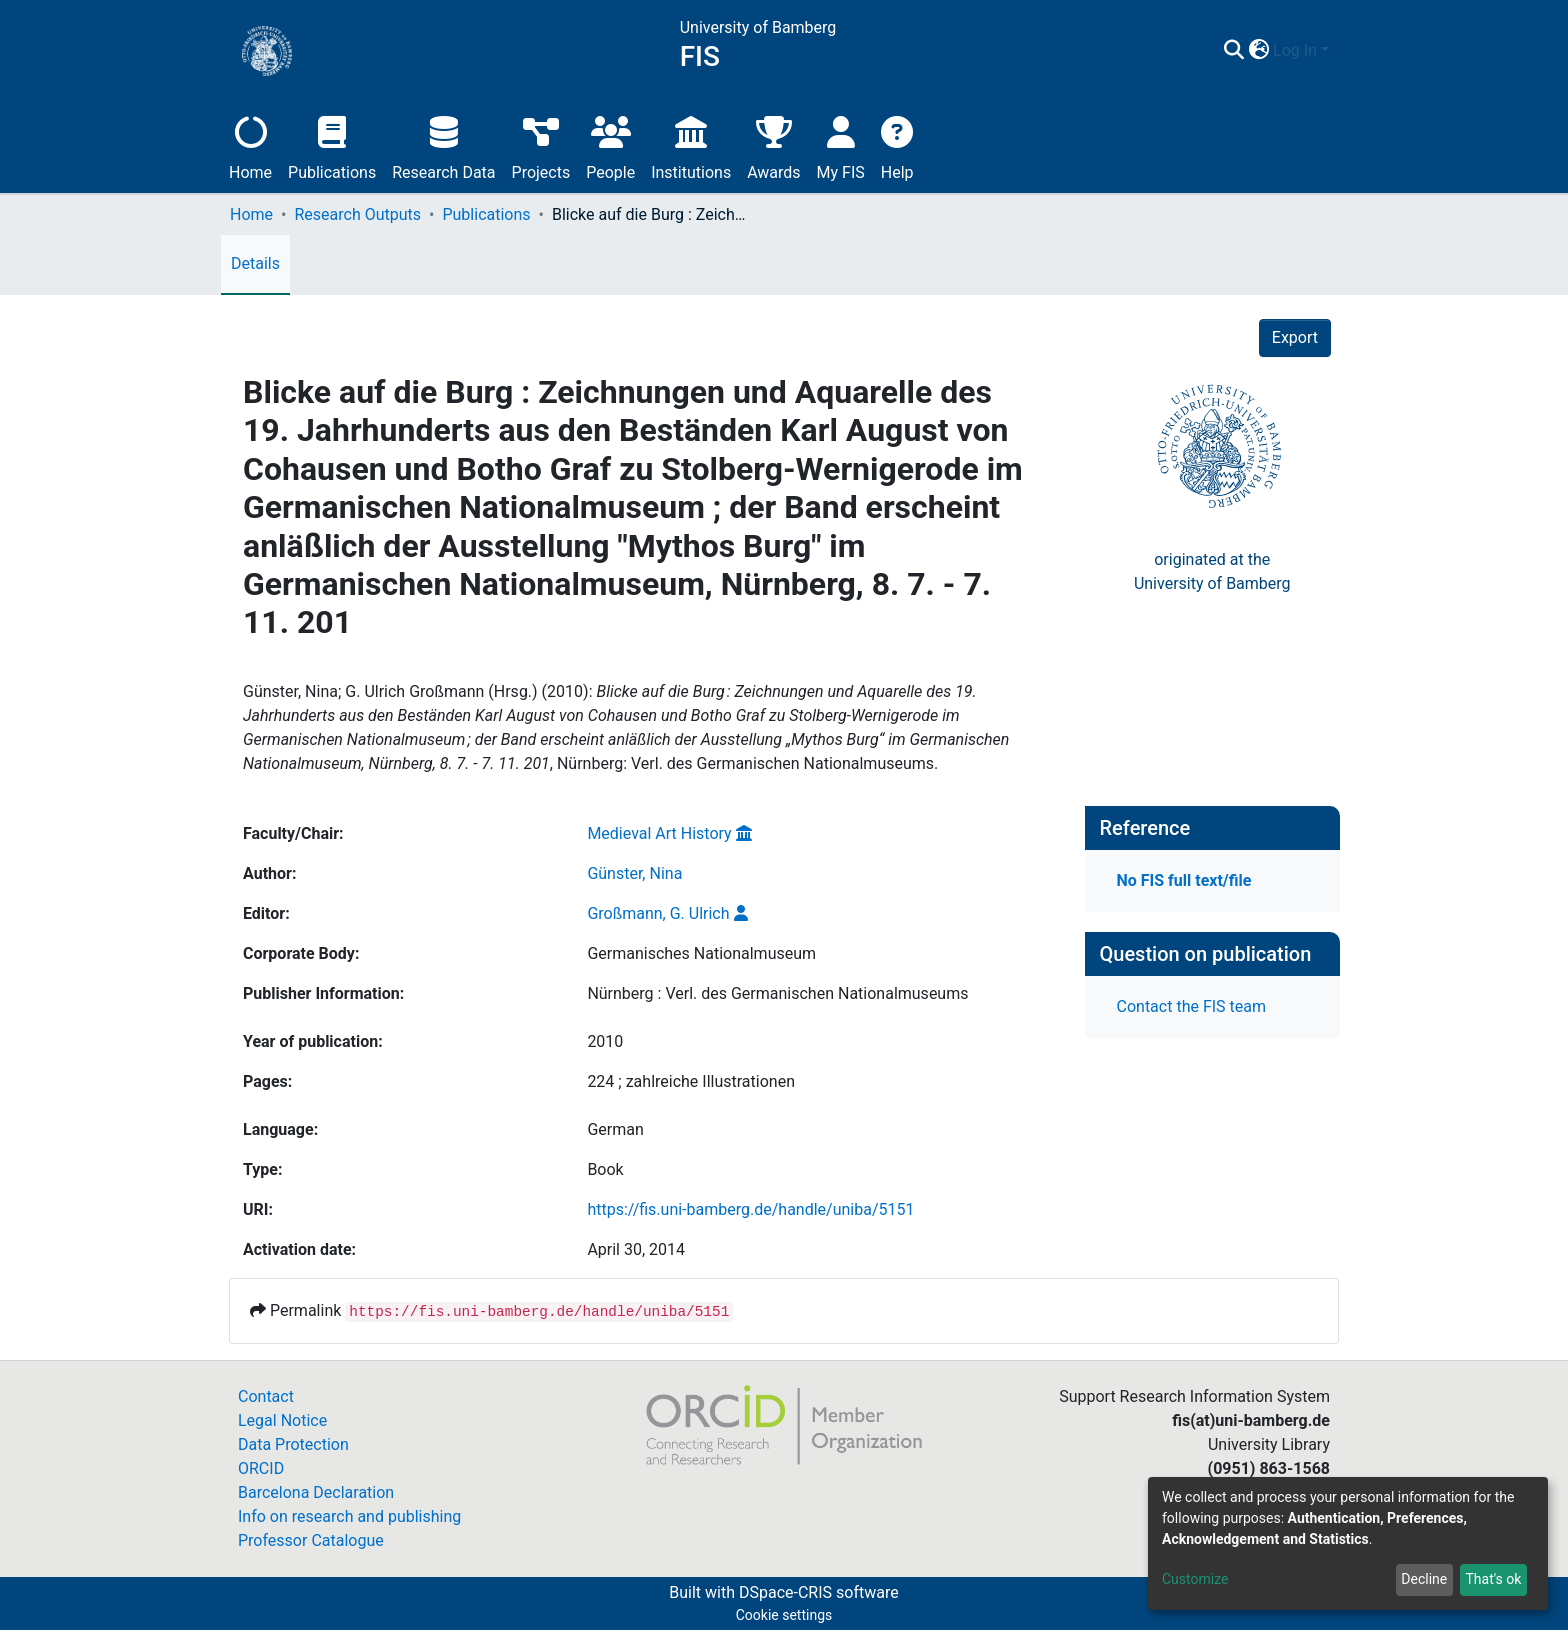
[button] (1258, 51)
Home (250, 145)
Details (255, 263)
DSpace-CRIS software (819, 1592)
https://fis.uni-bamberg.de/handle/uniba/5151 (750, 1209)
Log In (1295, 50)
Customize (1195, 1579)
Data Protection (293, 1444)
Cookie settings (784, 1615)
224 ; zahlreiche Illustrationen (691, 1081)
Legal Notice (282, 1420)
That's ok (1493, 1579)
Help (897, 145)
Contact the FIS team (1192, 1006)
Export (1295, 337)
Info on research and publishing (349, 1516)
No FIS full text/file (1184, 880)
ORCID (261, 1468)
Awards (773, 145)
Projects (541, 145)
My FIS (841, 145)
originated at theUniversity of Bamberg (1212, 571)
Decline (1424, 1579)
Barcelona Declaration (316, 1492)
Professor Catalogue (311, 1540)
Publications (332, 145)
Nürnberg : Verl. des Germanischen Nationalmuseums (777, 993)
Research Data (443, 145)
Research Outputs (357, 214)
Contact (266, 1396)
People (610, 145)
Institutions (691, 145)
